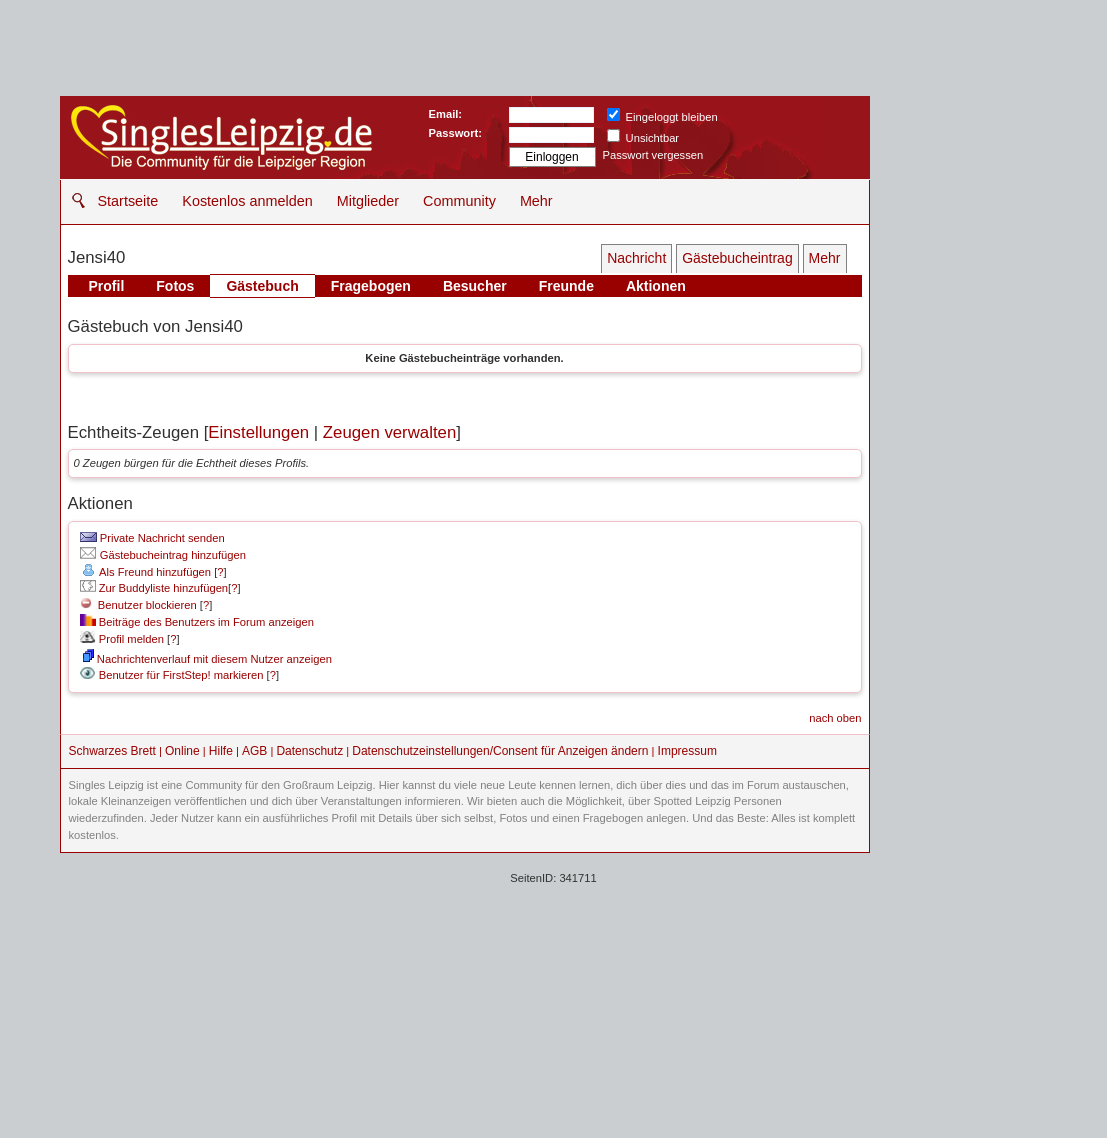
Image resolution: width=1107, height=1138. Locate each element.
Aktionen (656, 286)
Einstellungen (258, 432)
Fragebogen (371, 286)
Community (459, 201)
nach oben (835, 718)
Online (182, 751)
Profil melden (122, 639)
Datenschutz (309, 751)
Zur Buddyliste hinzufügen (154, 588)
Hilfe (221, 751)
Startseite (128, 201)
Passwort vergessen (653, 155)
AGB (254, 751)
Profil (107, 286)
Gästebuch (262, 286)
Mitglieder (368, 201)
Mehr (536, 201)
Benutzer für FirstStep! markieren (181, 675)
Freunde (566, 286)
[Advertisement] (553, 993)
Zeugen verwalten (389, 432)
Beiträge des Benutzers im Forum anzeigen (197, 622)
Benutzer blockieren (138, 605)
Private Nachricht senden (152, 538)
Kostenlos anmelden (247, 201)
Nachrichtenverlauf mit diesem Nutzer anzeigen (207, 659)
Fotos (175, 286)
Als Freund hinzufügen (145, 572)
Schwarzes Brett (112, 751)
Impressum (687, 751)
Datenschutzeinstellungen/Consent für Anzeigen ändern (500, 751)
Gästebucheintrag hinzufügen (163, 555)
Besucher (475, 286)
